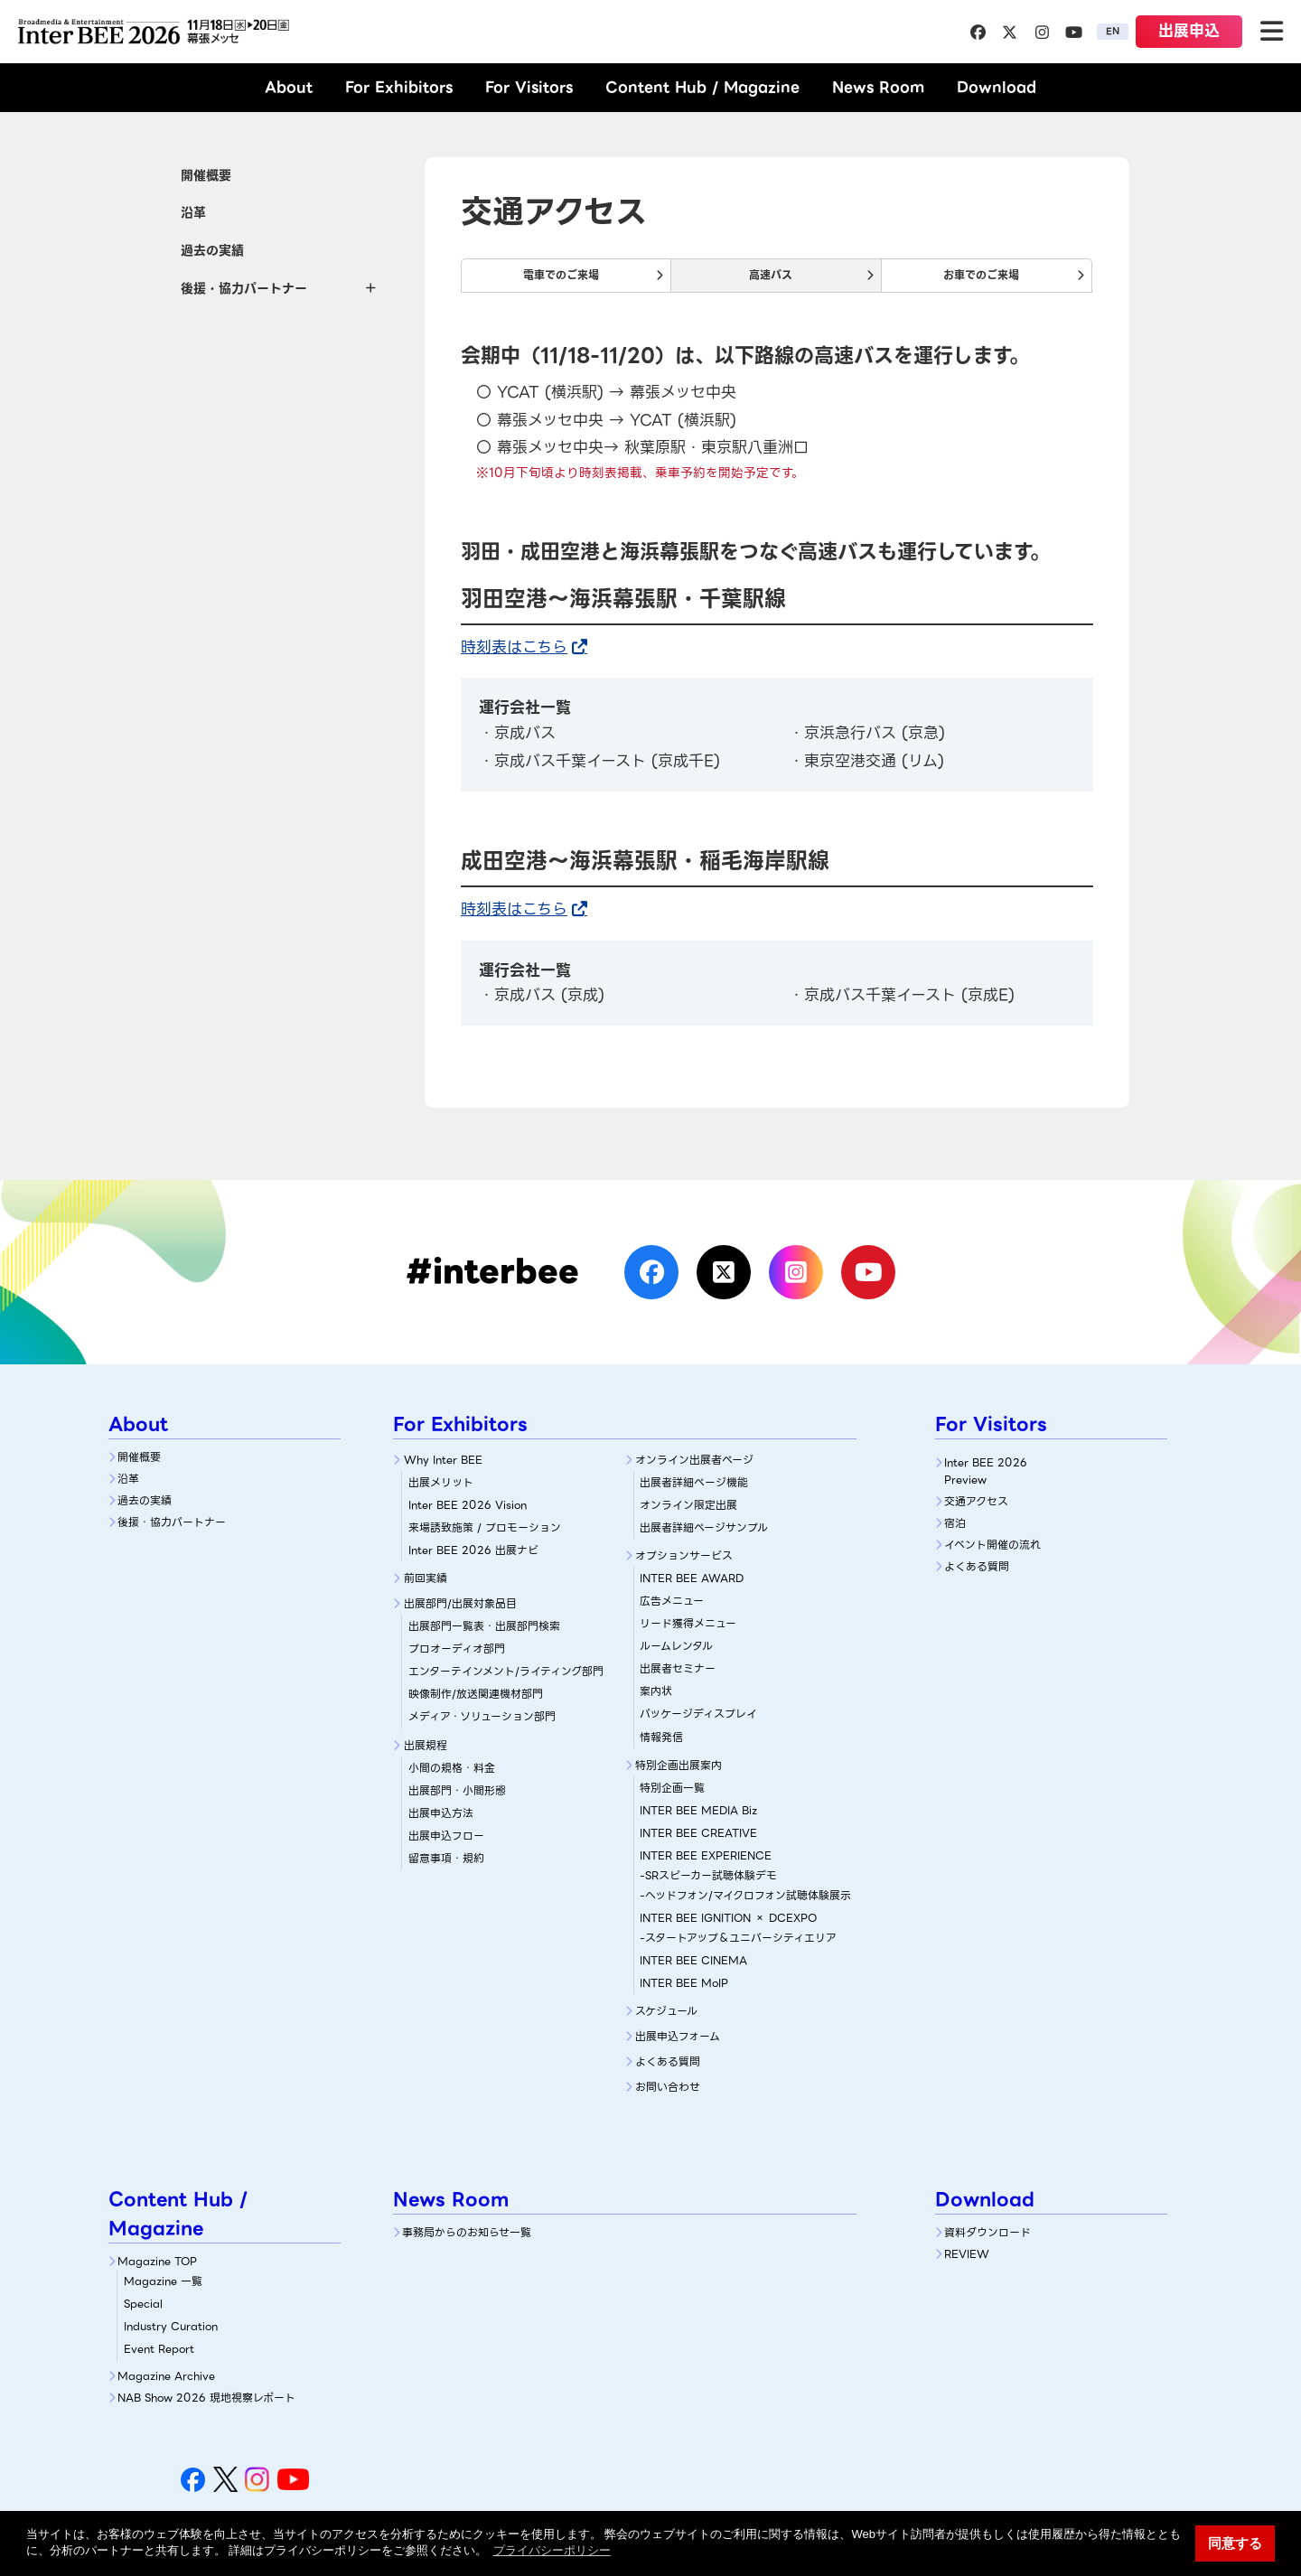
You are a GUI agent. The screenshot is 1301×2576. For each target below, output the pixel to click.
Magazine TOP (157, 2261)
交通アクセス (976, 1501)
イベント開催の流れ (992, 1544)
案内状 (656, 1691)
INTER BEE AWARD (692, 1578)
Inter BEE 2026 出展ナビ (473, 1550)
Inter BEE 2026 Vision (467, 1504)
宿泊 (955, 1523)
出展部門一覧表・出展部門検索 (484, 1626)
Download (996, 87)
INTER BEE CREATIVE (698, 1832)
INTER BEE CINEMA (693, 1960)
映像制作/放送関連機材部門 (475, 1693)
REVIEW (966, 2253)
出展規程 (425, 1745)
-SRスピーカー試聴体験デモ (708, 1875)
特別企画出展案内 (678, 1765)
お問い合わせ (667, 2086)
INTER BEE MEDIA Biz (698, 1810)
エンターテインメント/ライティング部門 (506, 1671)
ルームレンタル (676, 1645)
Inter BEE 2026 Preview (985, 1471)
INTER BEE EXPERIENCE (706, 1855)
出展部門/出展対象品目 (460, 1603)
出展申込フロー (446, 1835)
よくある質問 (667, 2061)
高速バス (770, 275)
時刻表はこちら (514, 647)
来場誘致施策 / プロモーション (484, 1527)
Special (143, 2303)
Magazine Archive (166, 2375)
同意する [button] (1235, 2543)
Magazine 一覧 (163, 2281)
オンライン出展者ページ (694, 1459)
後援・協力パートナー (171, 1522)
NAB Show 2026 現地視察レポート (206, 2397)
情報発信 (661, 1737)
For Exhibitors (399, 87)
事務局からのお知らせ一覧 (466, 2232)
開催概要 (206, 175)
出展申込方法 (440, 1813)
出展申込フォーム (677, 2036)
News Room (878, 87)
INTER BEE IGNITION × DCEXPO (728, 1917)
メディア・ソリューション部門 (482, 1716)
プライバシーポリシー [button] (552, 2550)
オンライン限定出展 (688, 1504)
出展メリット (440, 1482)
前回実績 (425, 1578)
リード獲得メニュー (688, 1623)
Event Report (159, 2348)
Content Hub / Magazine (702, 87)
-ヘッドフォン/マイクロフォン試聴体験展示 (745, 1895)
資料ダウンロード (987, 2232)
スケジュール (666, 2010)
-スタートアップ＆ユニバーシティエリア (738, 1937)
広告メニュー (672, 1600)
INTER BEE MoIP (684, 1982)
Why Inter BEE (443, 1459)
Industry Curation (171, 2326)
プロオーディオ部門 (456, 1648)
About (289, 87)
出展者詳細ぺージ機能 (694, 1482)
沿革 (193, 212)
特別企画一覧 (672, 1787)
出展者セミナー (678, 1668)
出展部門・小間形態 (457, 1790)
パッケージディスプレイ (698, 1713)
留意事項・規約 (446, 1858)
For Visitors (529, 87)
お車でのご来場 (981, 275)
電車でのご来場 (561, 275)
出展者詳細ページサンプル (704, 1527)
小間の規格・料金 (451, 1767)
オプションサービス (684, 1555)
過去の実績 (212, 250)
